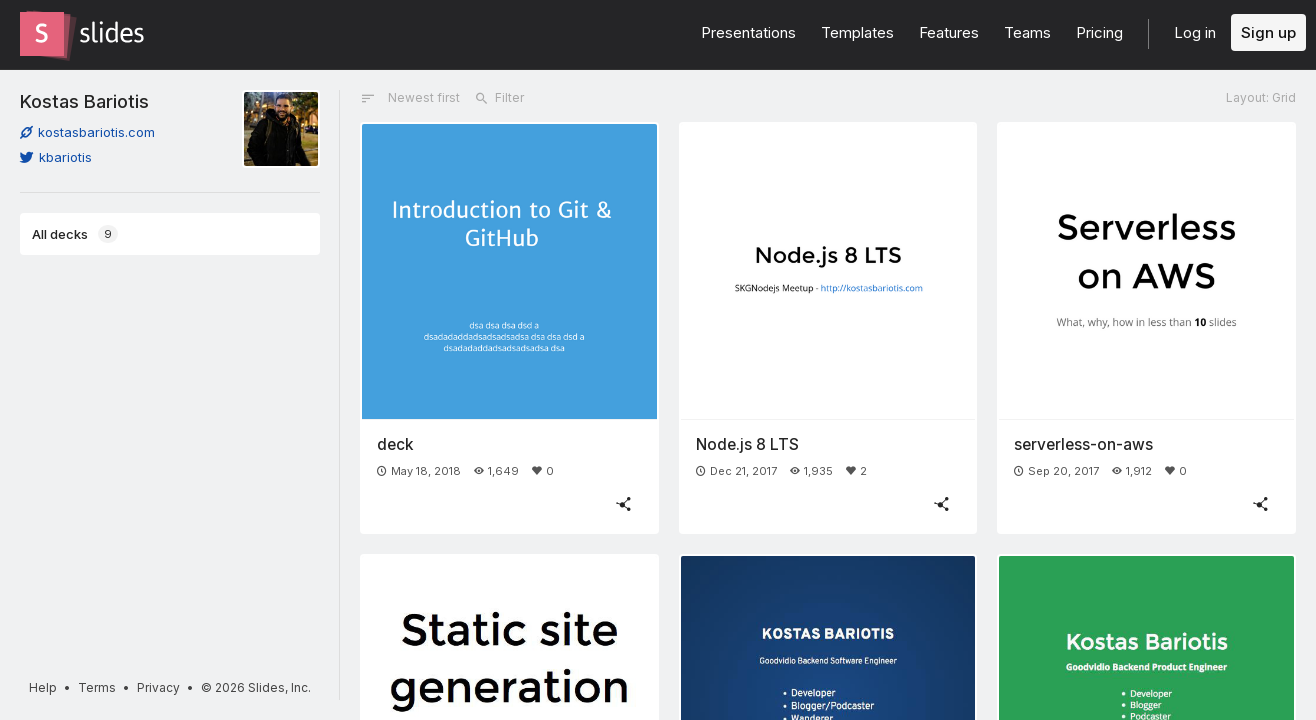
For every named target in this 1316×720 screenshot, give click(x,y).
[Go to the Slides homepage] (42, 34)
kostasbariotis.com (87, 132)
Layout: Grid (1261, 97)
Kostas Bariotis (84, 101)
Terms (97, 687)
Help (43, 687)
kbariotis (56, 157)
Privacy (158, 687)
